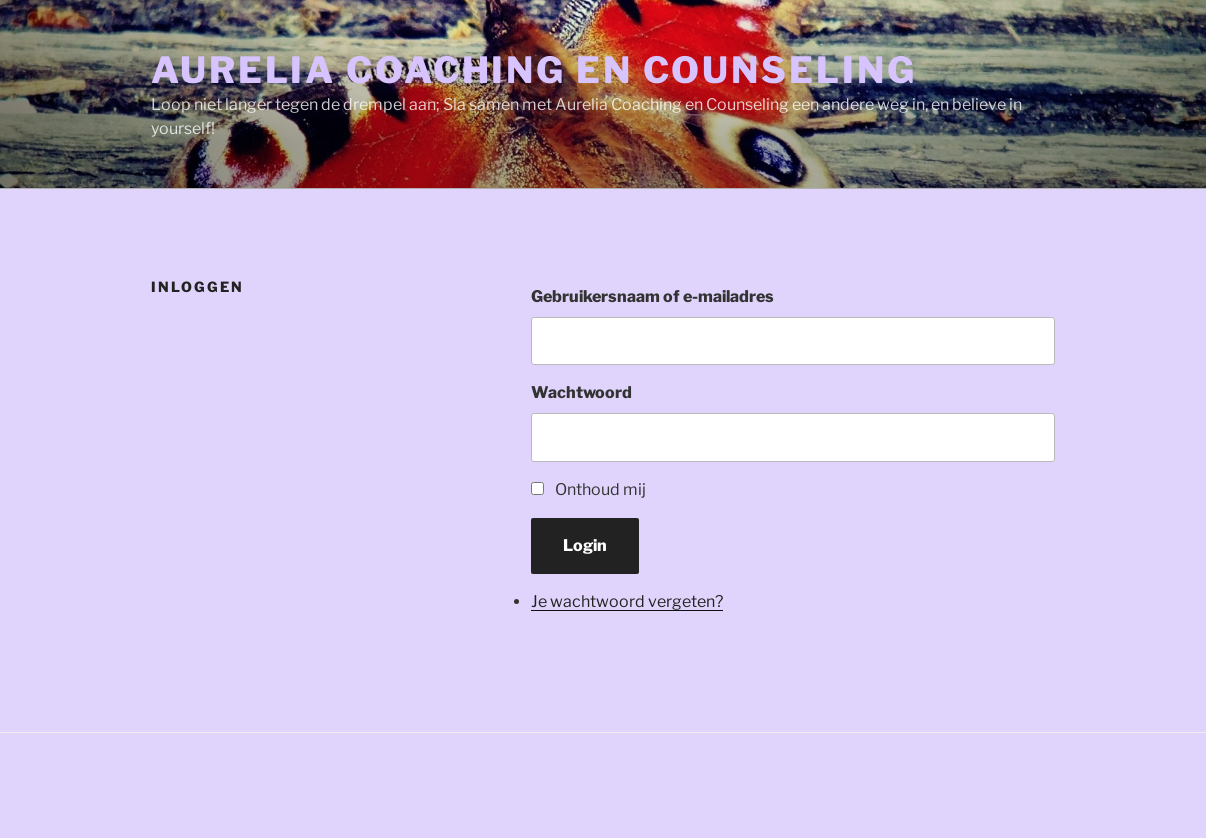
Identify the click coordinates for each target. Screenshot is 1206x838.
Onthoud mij (600, 489)
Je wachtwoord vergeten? (627, 601)
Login (585, 545)
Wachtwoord (581, 392)
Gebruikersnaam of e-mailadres (652, 296)
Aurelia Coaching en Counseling (533, 70)
